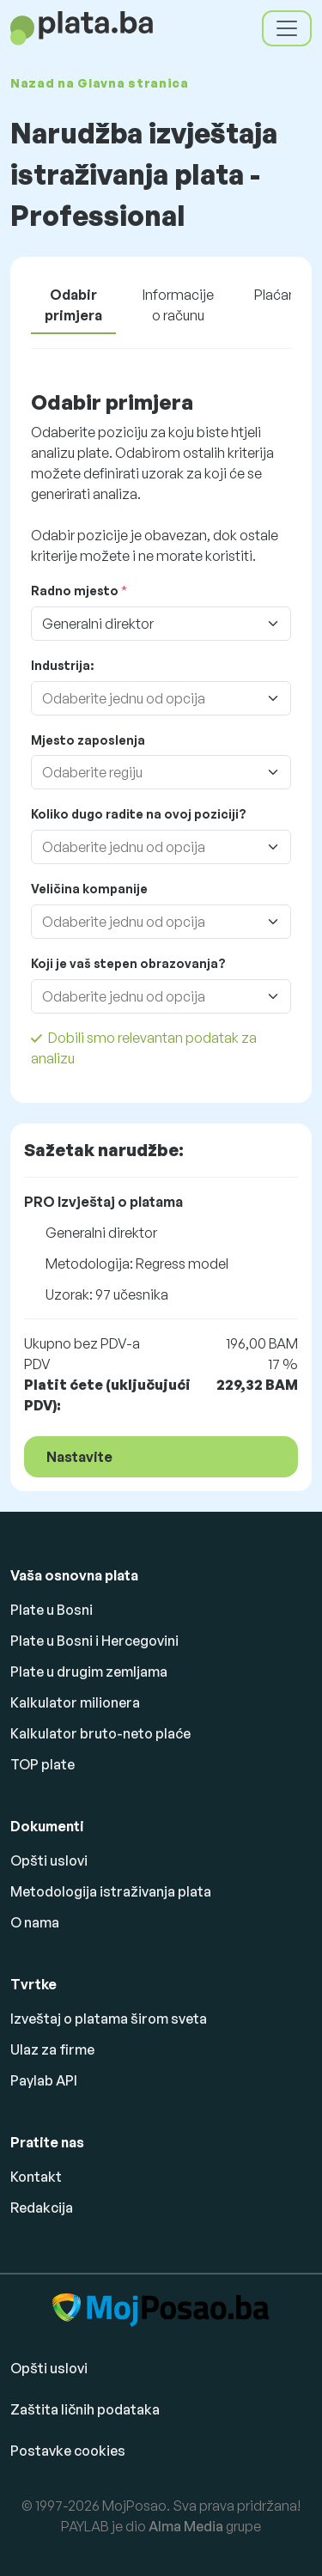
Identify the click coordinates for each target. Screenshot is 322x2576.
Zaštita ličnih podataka (85, 2409)
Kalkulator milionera (75, 1702)
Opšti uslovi (49, 1860)
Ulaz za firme (52, 2049)
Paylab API (43, 2080)
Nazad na (99, 83)
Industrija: (62, 665)
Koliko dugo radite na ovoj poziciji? (138, 814)
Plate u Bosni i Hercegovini (94, 1640)
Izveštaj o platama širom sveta (108, 2018)
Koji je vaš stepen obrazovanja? (128, 963)
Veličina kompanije (89, 888)
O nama (34, 1922)
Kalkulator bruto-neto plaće (100, 1733)
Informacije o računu (178, 305)
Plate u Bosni (51, 1609)
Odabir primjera (73, 305)
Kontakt (36, 2176)
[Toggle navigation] (287, 28)
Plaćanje (280, 294)
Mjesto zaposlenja (88, 740)
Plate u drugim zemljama (88, 1671)
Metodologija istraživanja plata (110, 1891)
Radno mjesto (74, 590)
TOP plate (42, 1764)
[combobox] (144, 698)
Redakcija (41, 2207)
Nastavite (79, 1456)
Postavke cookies (67, 2450)
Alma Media (186, 2526)
